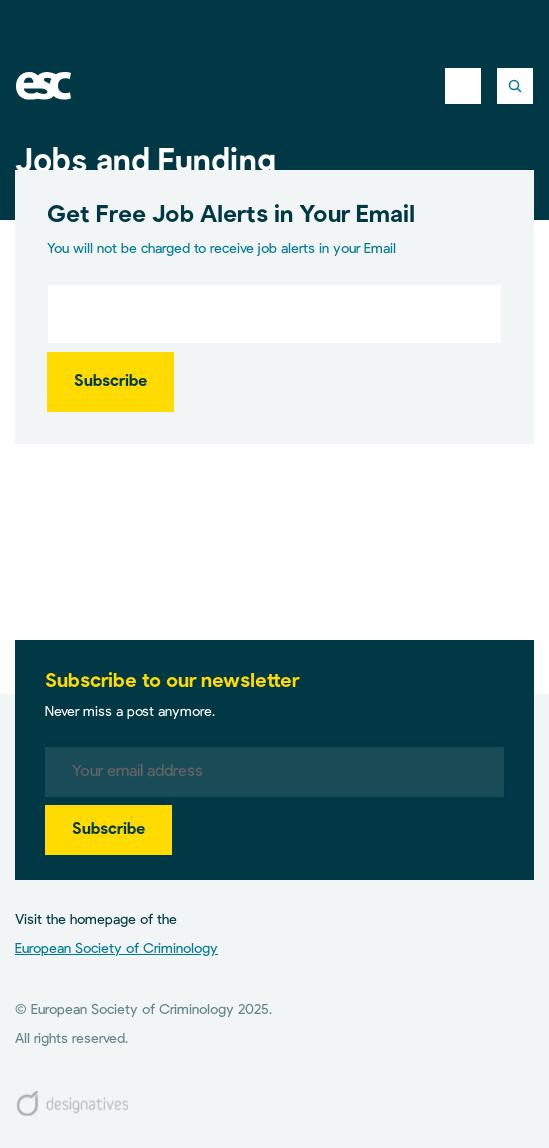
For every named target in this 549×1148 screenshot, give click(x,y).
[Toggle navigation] (463, 86)
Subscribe (110, 382)
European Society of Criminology (116, 949)
